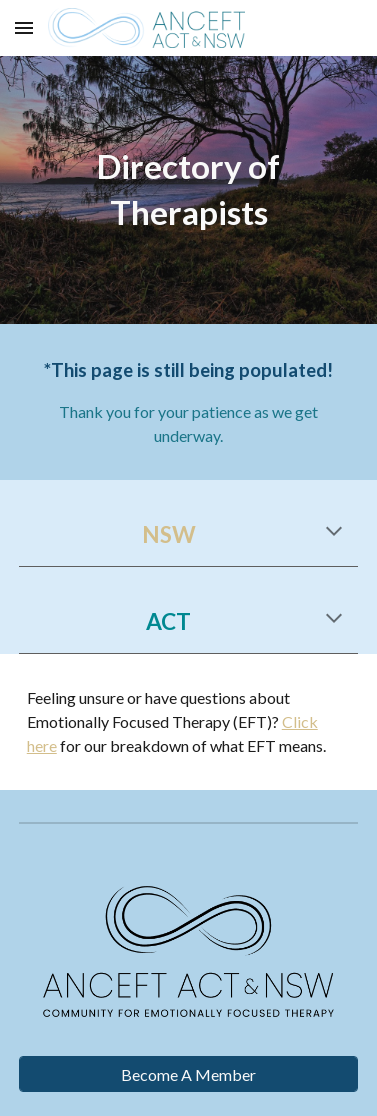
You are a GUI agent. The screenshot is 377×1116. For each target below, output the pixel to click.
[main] (189, 190)
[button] (24, 27)
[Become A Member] (189, 1074)
